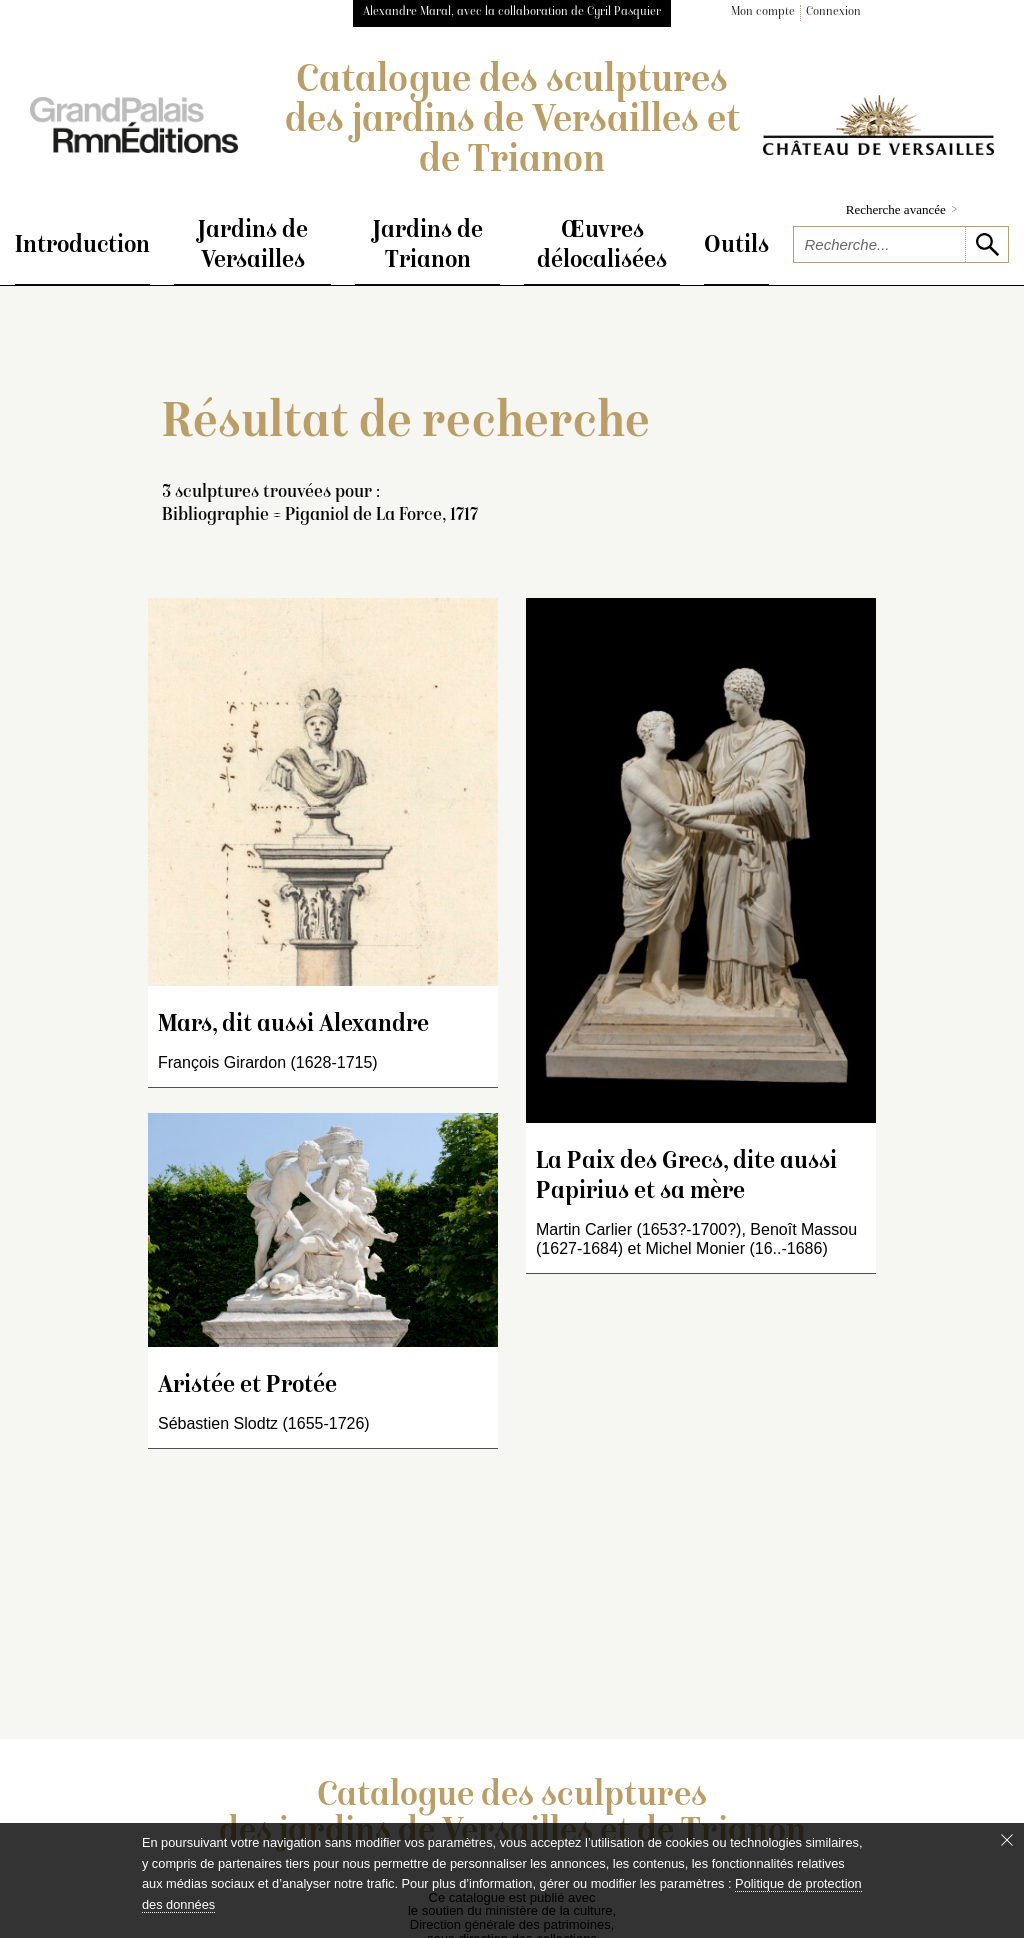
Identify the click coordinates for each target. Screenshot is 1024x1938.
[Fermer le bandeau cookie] (1007, 1840)
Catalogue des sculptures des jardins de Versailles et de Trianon (512, 122)
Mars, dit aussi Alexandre (293, 1025)
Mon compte (763, 12)
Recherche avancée (901, 209)
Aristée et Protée (247, 1386)
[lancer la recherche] (986, 244)
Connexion (833, 12)
